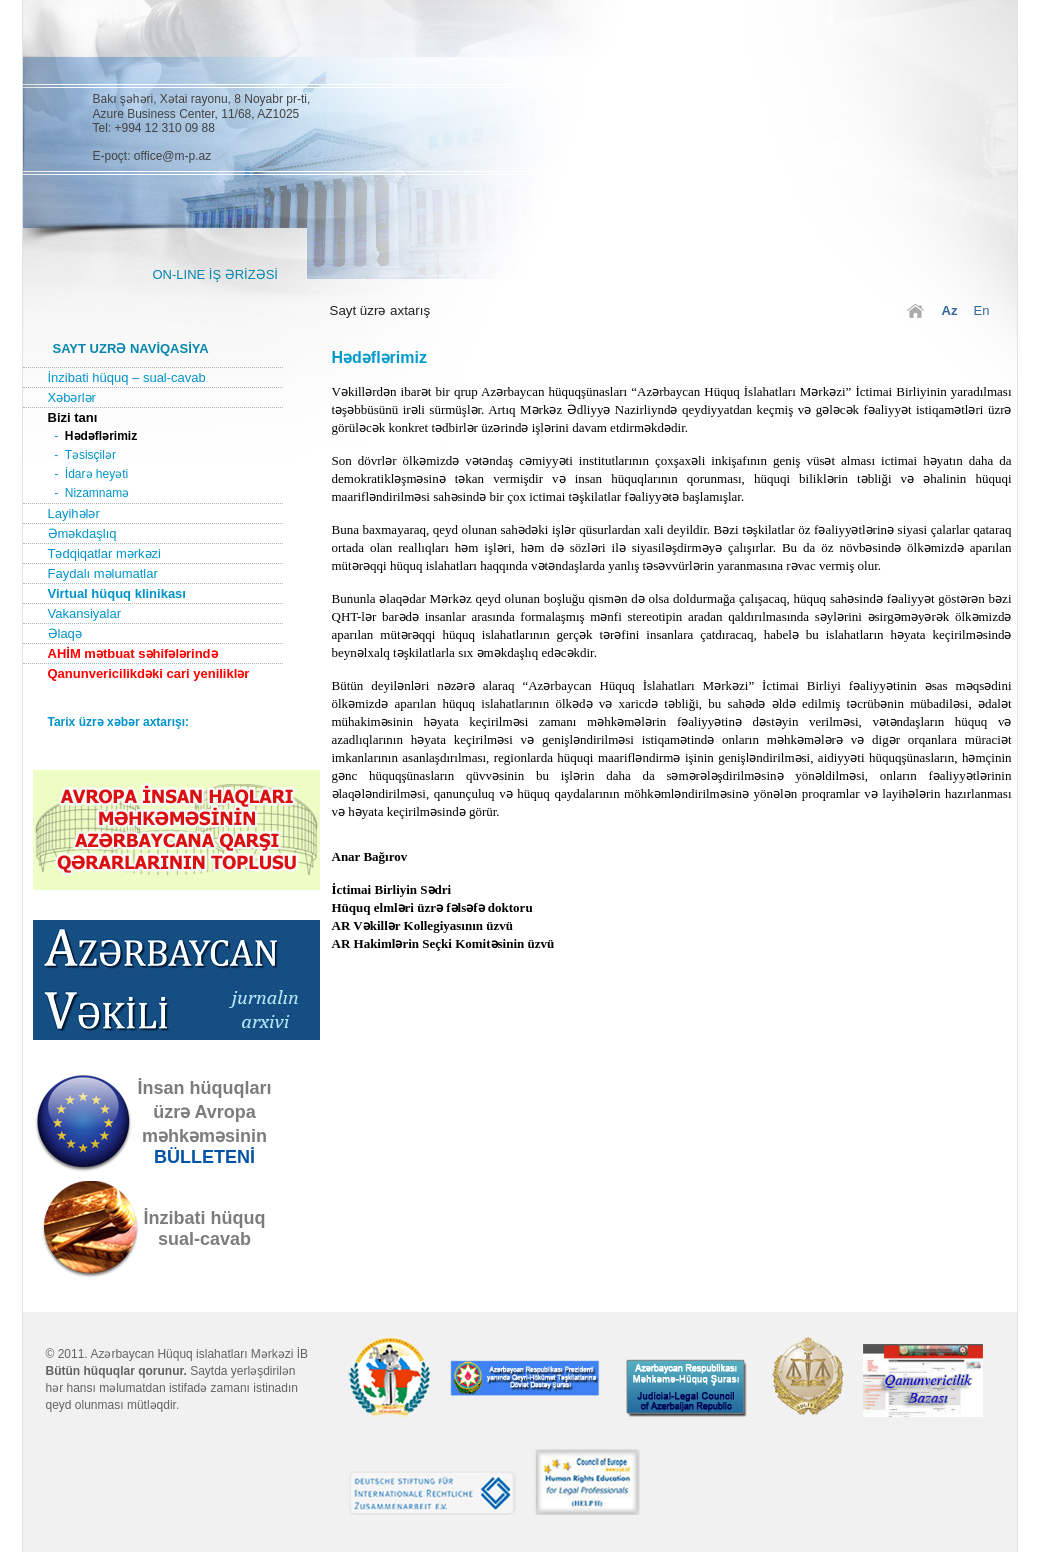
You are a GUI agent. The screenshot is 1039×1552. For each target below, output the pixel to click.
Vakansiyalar (84, 613)
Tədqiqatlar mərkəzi (104, 553)
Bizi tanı (73, 417)
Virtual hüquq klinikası (117, 593)
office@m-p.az (172, 156)
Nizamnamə (97, 493)
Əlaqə (65, 633)
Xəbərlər (72, 397)
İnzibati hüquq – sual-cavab (127, 377)
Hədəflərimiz (101, 436)
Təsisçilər (90, 455)
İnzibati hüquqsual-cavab (205, 1228)
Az (950, 310)
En (982, 310)
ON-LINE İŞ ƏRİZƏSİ (215, 274)
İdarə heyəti (96, 474)
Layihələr (74, 513)
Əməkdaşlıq (82, 533)
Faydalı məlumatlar (103, 573)
